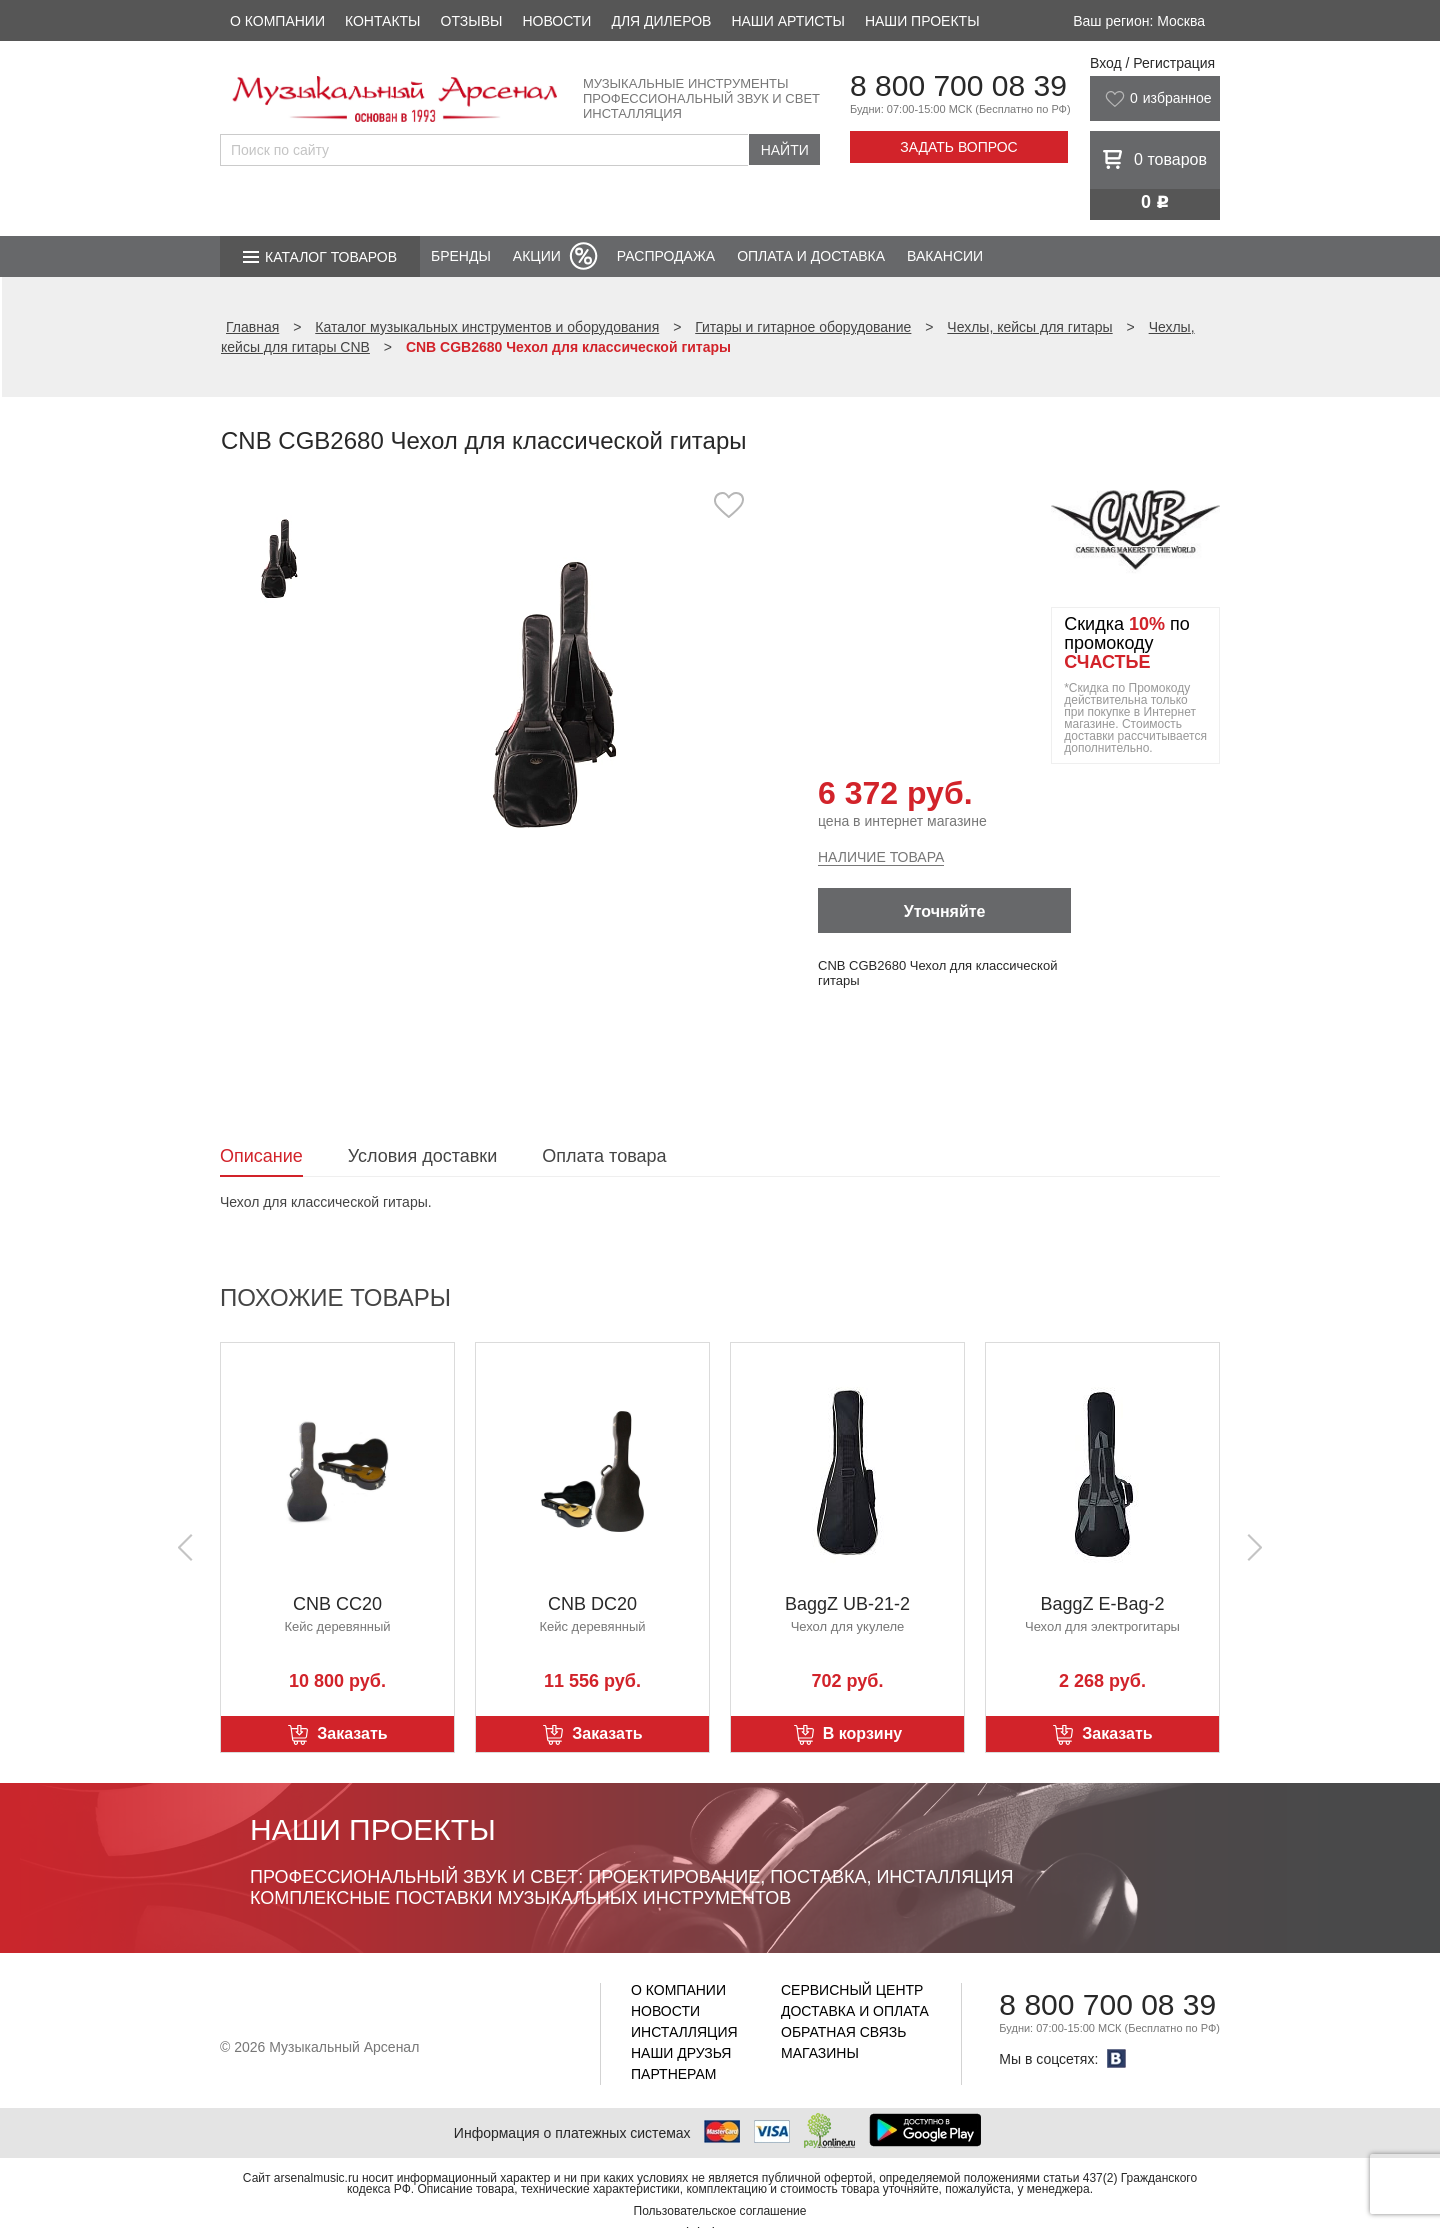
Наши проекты (922, 21)
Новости (556, 21)
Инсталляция (684, 2032)
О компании (277, 21)
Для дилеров (661, 21)
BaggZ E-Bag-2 (1102, 1604)
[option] (557, 694)
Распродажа (666, 256)
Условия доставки (422, 1156)
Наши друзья (681, 2053)
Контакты (383, 21)
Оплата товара (604, 1156)
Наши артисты (787, 21)
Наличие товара (881, 857)
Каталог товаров (331, 257)
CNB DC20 (592, 1604)
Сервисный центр (852, 1990)
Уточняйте (945, 911)
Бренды (461, 256)
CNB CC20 (337, 1604)
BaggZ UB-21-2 (847, 1604)
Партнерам (674, 2074)
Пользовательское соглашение (720, 2211)
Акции (537, 256)
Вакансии (945, 256)
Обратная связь (843, 2032)
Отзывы (472, 21)
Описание (261, 1156)
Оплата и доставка (811, 256)
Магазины (820, 2053)
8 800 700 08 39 (958, 85)
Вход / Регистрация (1152, 63)
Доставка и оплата (855, 2011)
